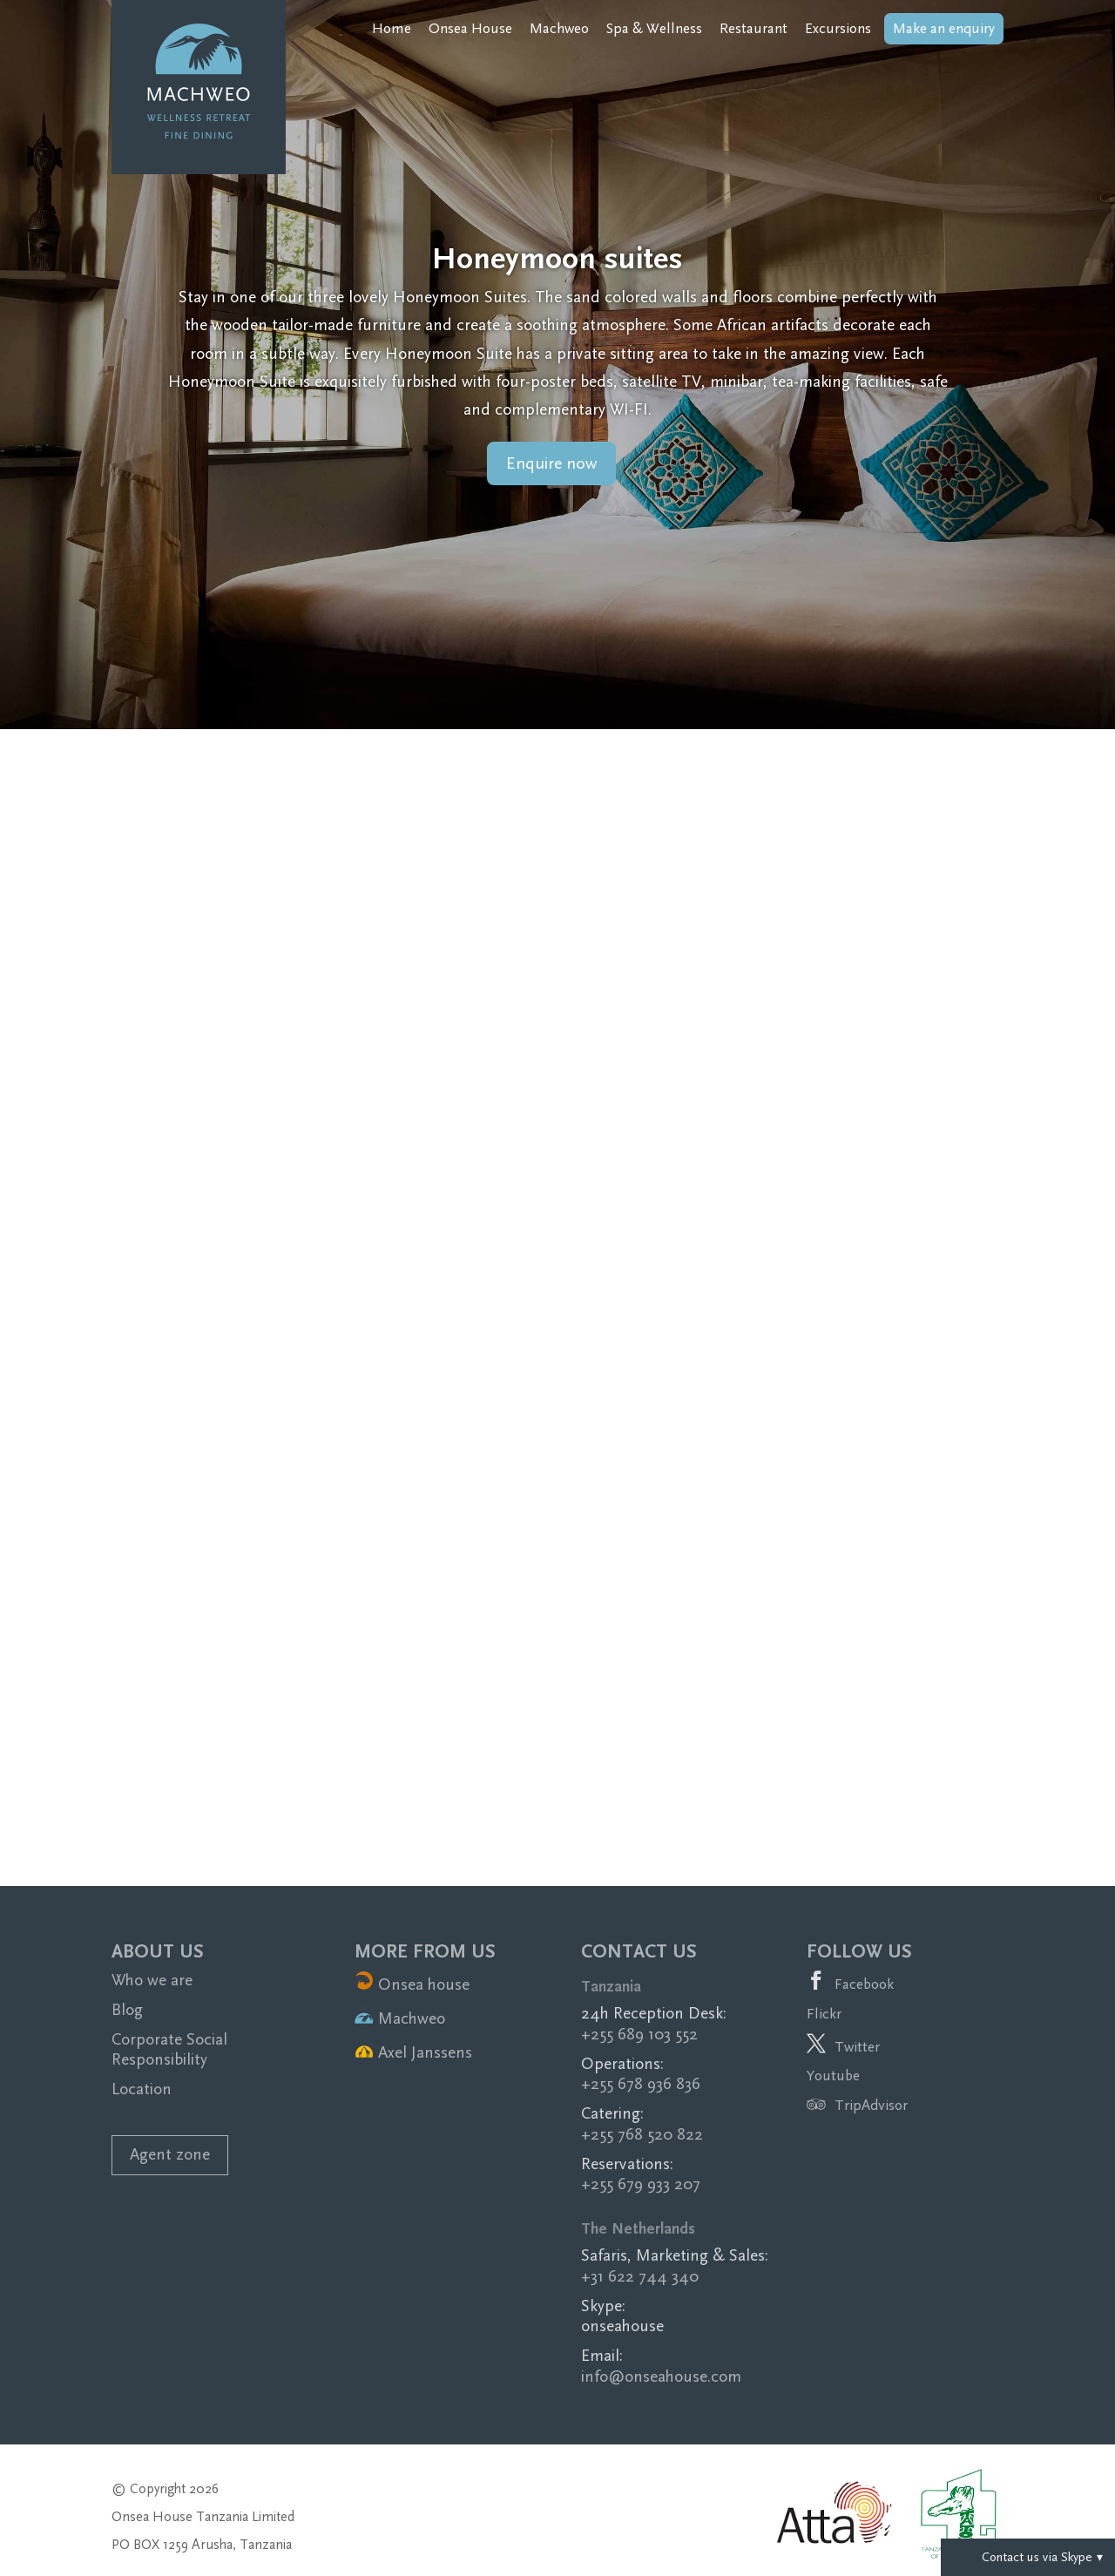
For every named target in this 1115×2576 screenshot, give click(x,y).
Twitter (857, 2046)
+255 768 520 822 (642, 2135)
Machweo (559, 29)
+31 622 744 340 (640, 2277)
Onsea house (412, 1985)
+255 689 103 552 (639, 2034)
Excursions (838, 29)
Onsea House (470, 29)
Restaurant (753, 29)
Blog (127, 2010)
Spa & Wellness (654, 29)
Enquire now (551, 463)
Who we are (152, 1980)
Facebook (864, 1984)
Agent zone (170, 2155)
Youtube (833, 2075)
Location (142, 2089)
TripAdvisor (857, 2105)
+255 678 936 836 (640, 2084)
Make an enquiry (944, 28)
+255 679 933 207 (640, 2184)
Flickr (824, 2013)
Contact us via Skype (1028, 2557)
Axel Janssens (413, 2053)
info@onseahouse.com (661, 2377)
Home (391, 29)
